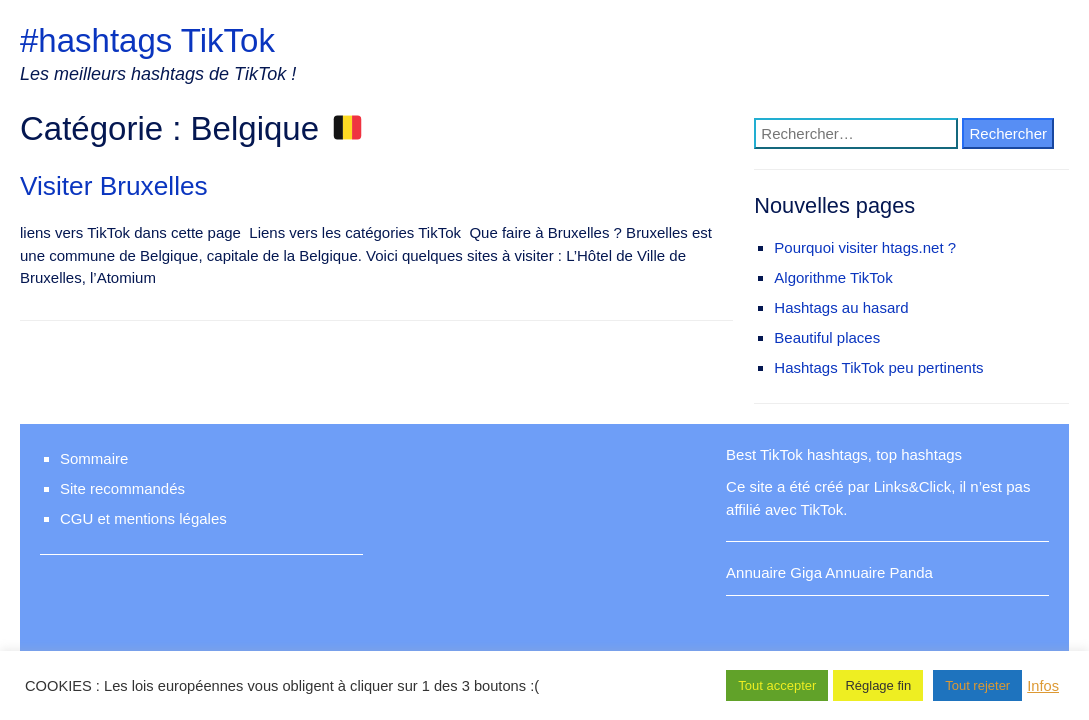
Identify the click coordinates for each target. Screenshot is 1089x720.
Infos (1043, 686)
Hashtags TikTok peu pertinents (878, 367)
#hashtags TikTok (147, 40)
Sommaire (94, 458)
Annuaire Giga (774, 572)
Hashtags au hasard (841, 307)
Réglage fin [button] (878, 685)
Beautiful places (827, 337)
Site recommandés (122, 488)
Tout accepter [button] (777, 685)
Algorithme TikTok (833, 277)
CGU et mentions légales (143, 518)
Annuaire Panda (879, 572)
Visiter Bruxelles (114, 186)
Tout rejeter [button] (977, 685)
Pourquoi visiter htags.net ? (865, 247)
